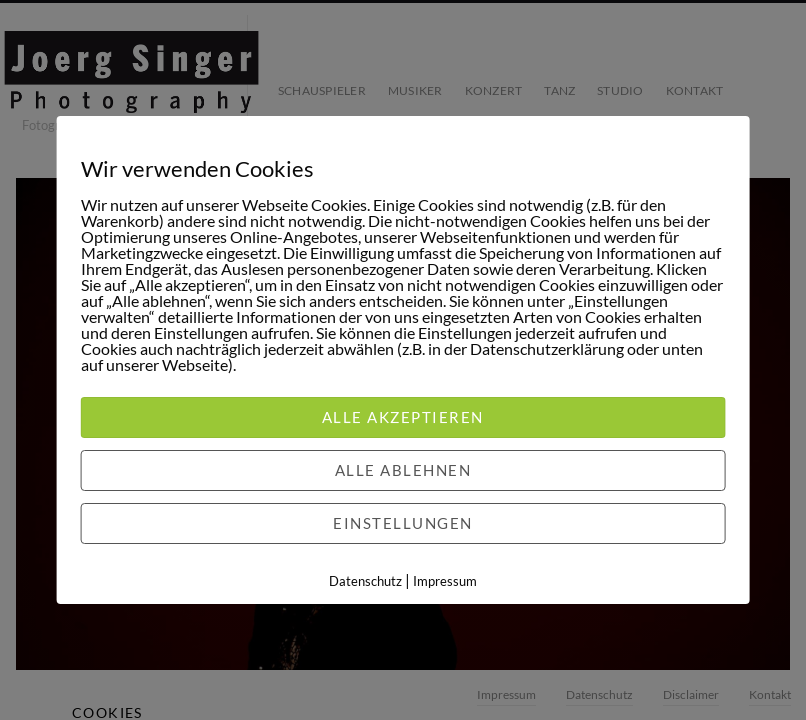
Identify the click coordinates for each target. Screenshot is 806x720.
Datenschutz (365, 581)
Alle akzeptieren (403, 417)
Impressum (445, 581)
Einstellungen (403, 523)
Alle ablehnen (403, 470)
